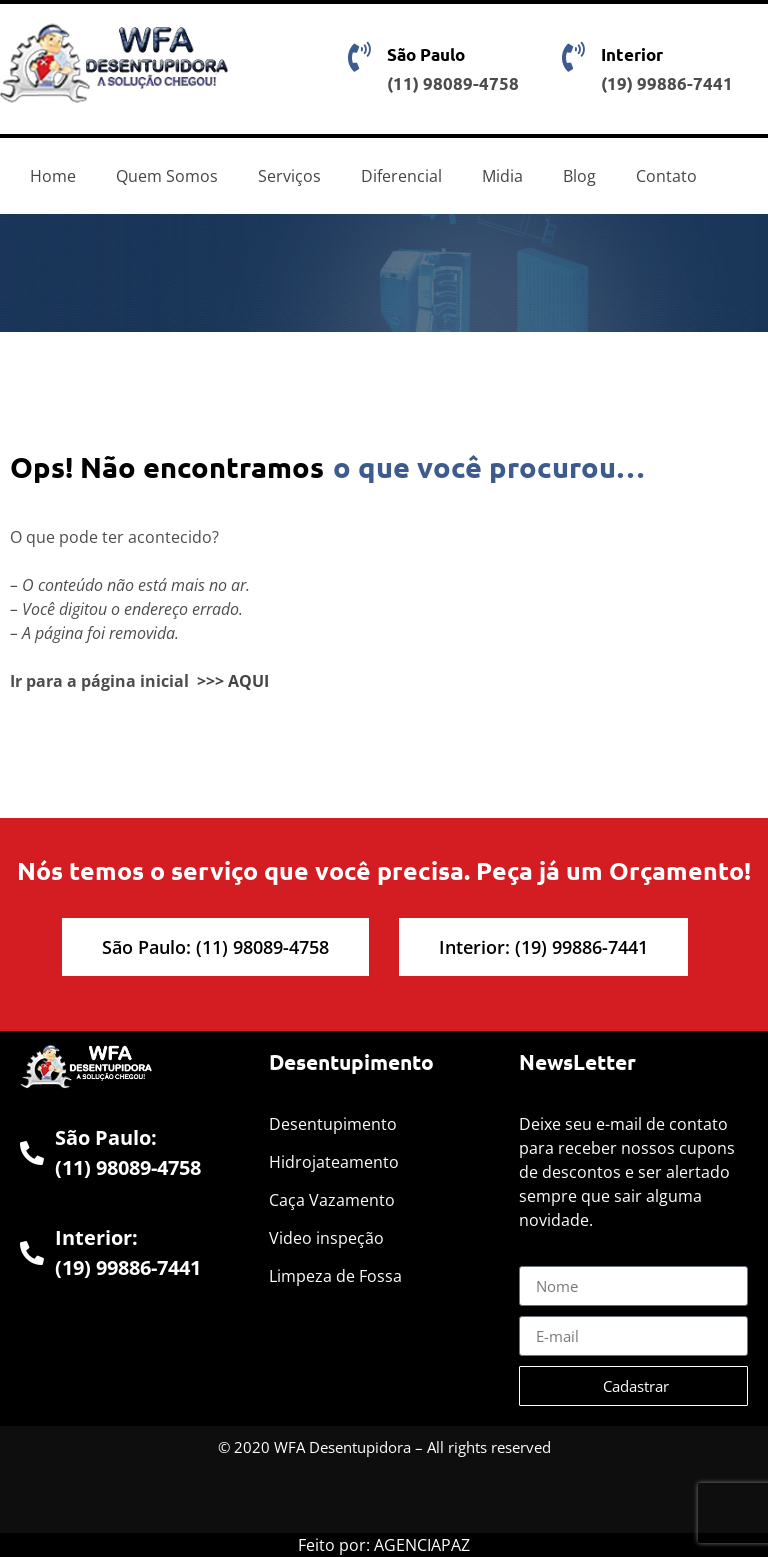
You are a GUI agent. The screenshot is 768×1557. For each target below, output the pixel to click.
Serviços (289, 176)
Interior (632, 54)
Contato (666, 176)
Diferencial (401, 176)
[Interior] (574, 57)
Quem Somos (167, 176)
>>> (210, 681)
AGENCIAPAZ (422, 1545)
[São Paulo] (360, 57)
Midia (502, 176)
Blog (579, 176)
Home (53, 176)
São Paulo (426, 54)
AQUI (248, 681)
